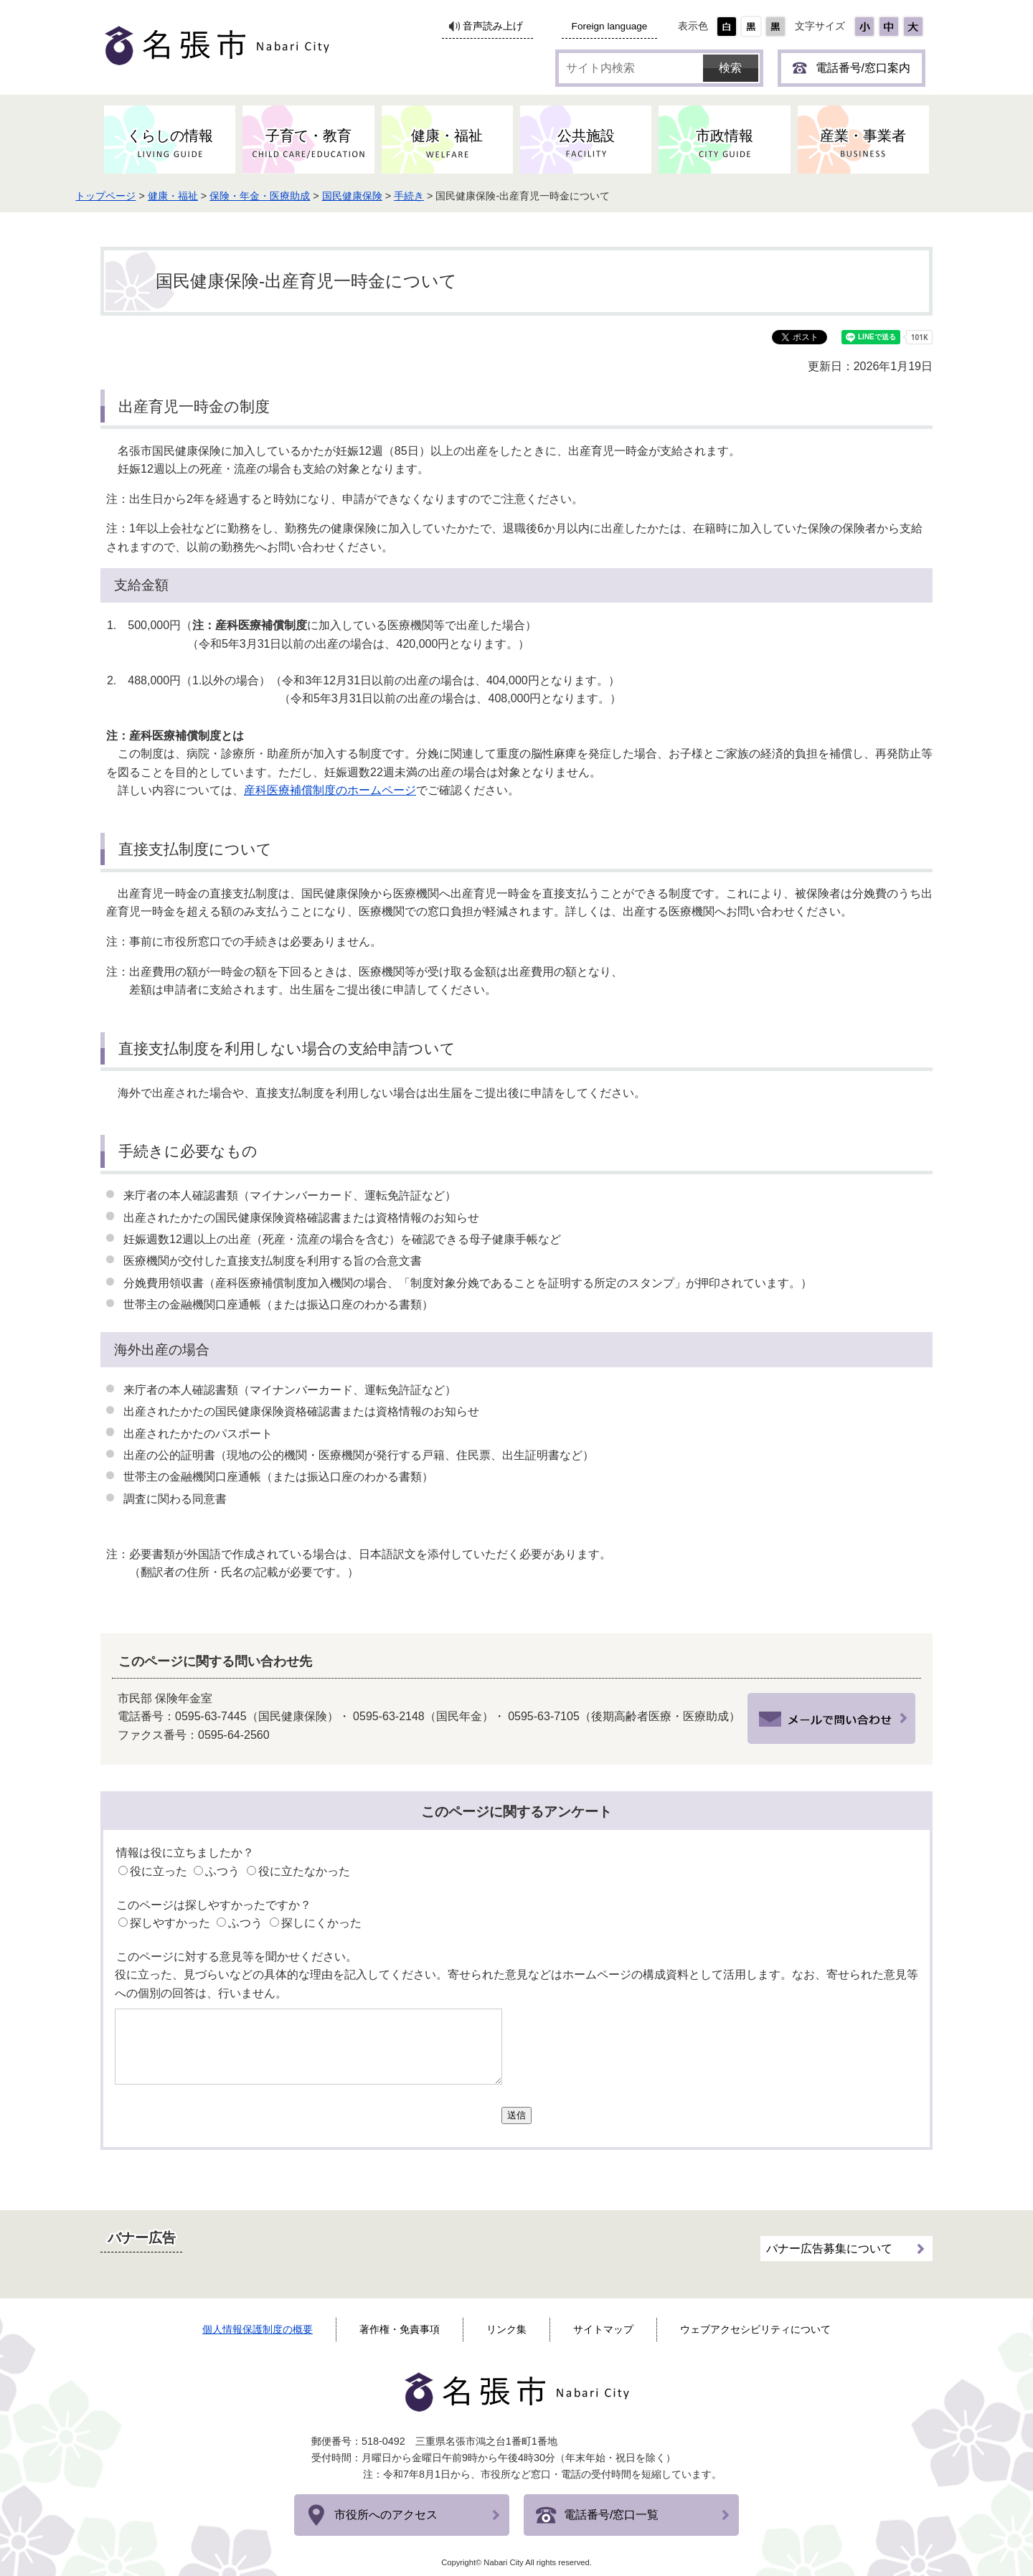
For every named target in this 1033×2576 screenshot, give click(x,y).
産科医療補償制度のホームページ (330, 790)
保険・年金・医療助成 (295, 196)
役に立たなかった (304, 1871)
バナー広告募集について (829, 2244)
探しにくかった (321, 1923)
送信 (516, 2115)
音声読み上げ (493, 26)
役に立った (158, 1871)
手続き (444, 196)
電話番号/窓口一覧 (611, 2515)
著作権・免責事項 (399, 2329)
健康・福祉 (208, 196)
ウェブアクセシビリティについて (755, 2329)
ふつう (222, 1871)
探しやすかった (170, 1923)
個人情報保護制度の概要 (257, 2329)
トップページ (140, 196)
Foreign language (610, 26)
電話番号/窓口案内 (863, 68)
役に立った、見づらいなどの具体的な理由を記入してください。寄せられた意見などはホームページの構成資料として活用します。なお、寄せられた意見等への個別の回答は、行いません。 (516, 1983)
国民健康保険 (387, 196)
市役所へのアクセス (386, 2515)
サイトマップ (603, 2329)
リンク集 (506, 2329)
